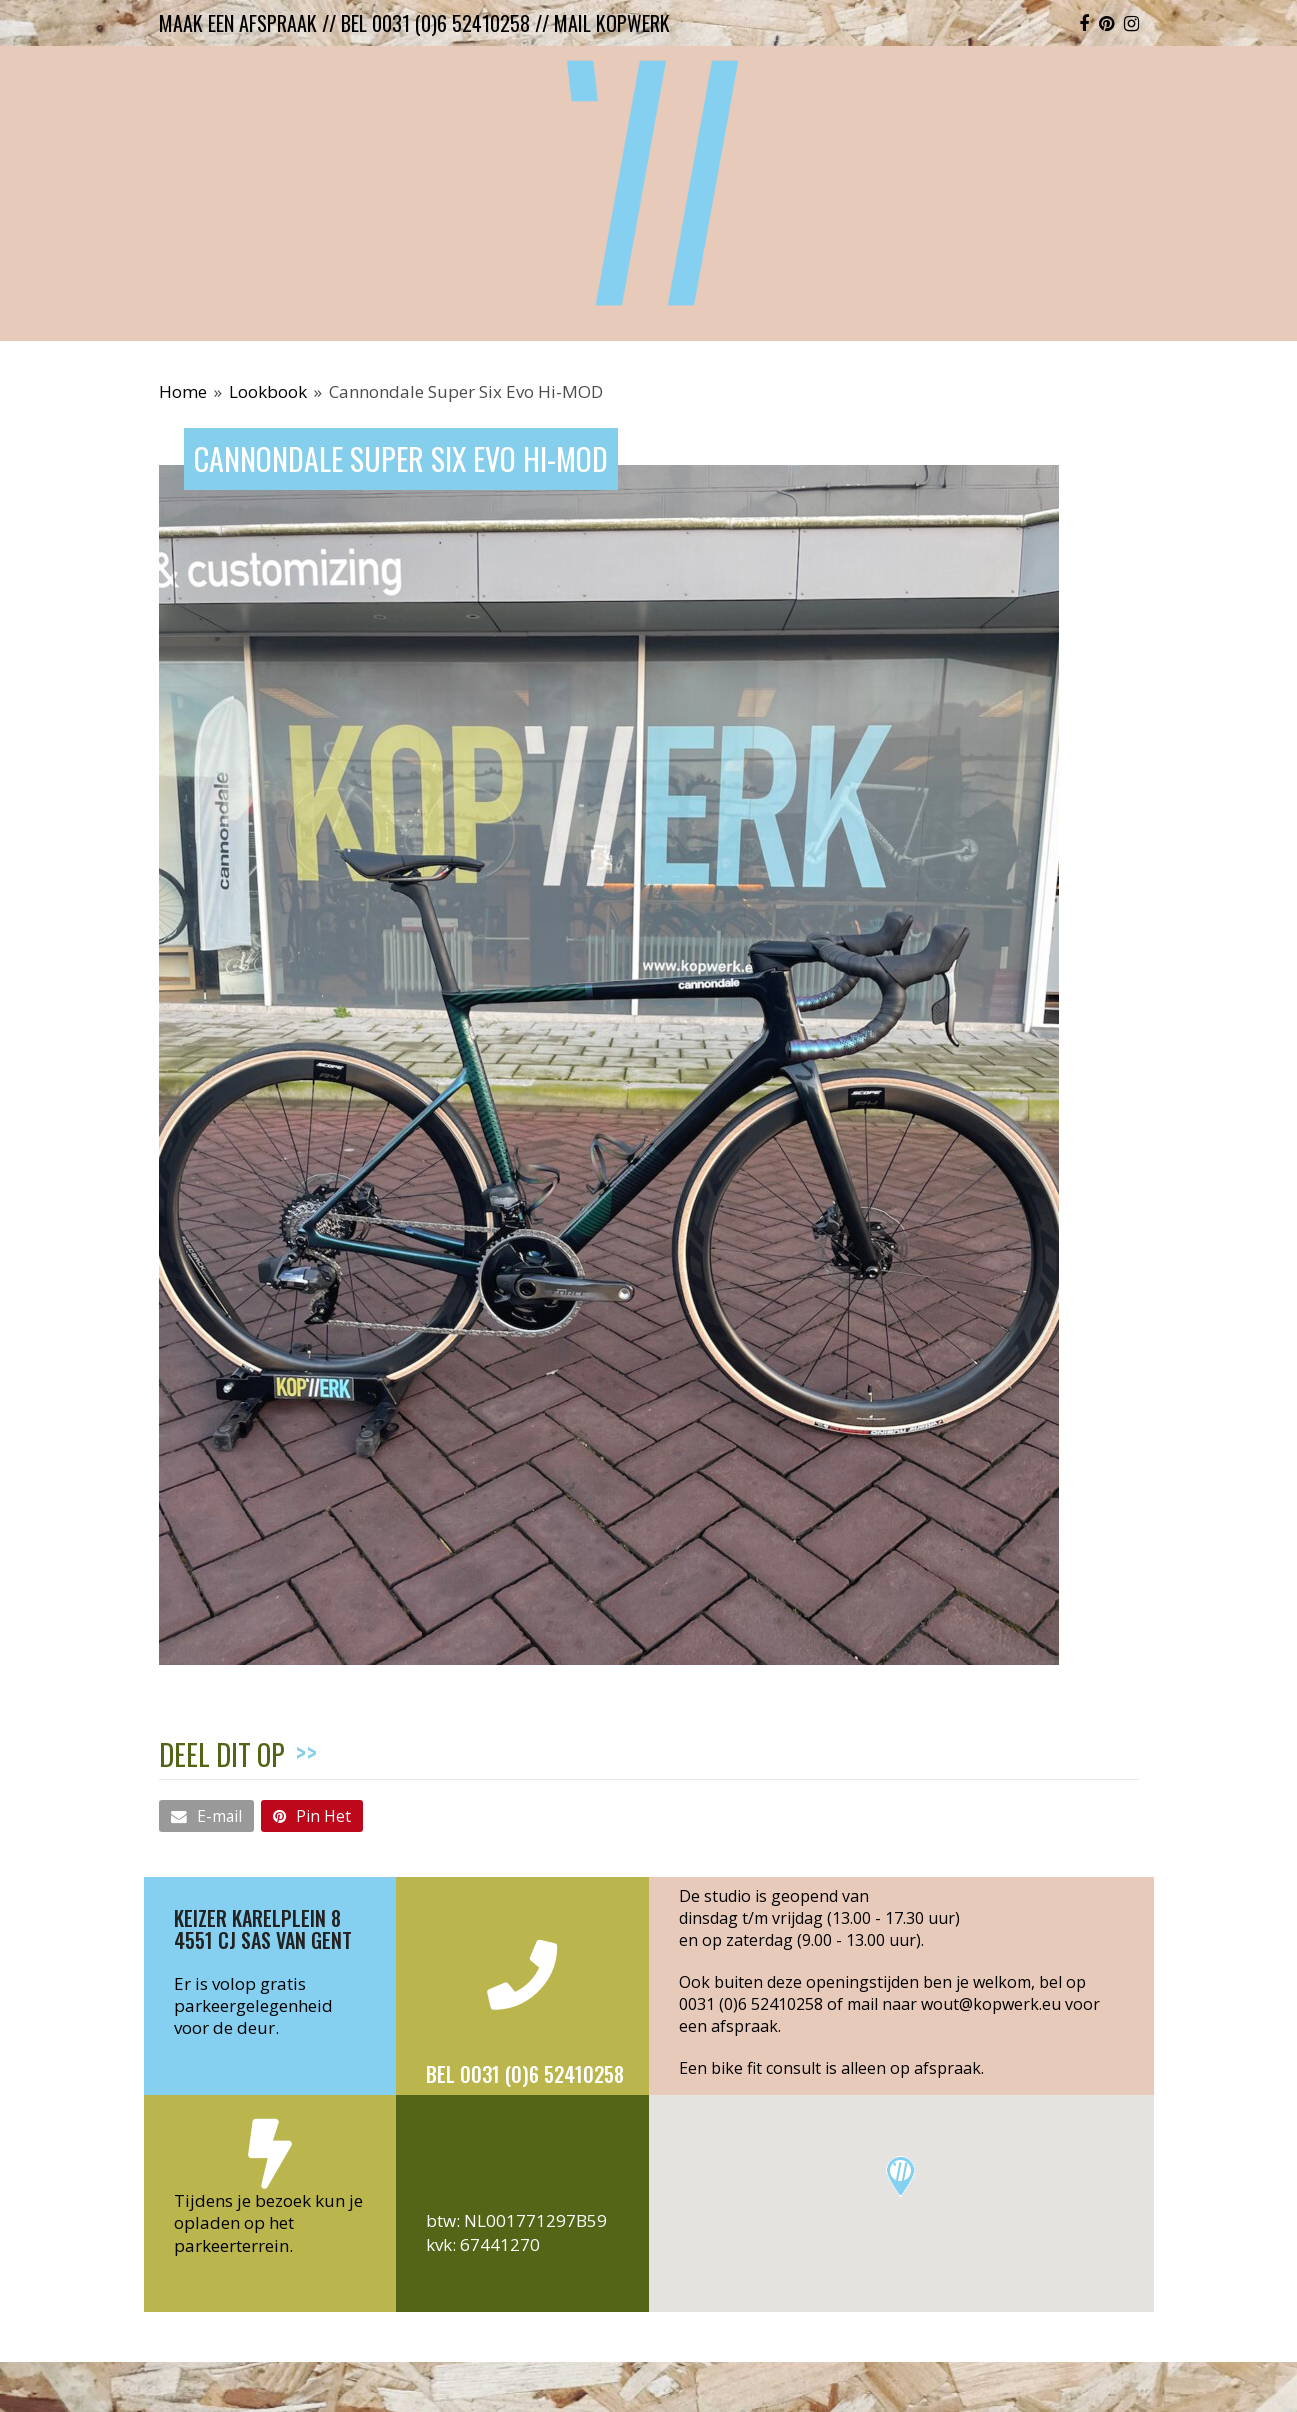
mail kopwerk (612, 23)
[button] (206, 1816)
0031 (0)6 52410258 (751, 2004)
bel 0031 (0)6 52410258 (435, 23)
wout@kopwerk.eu (991, 2004)
